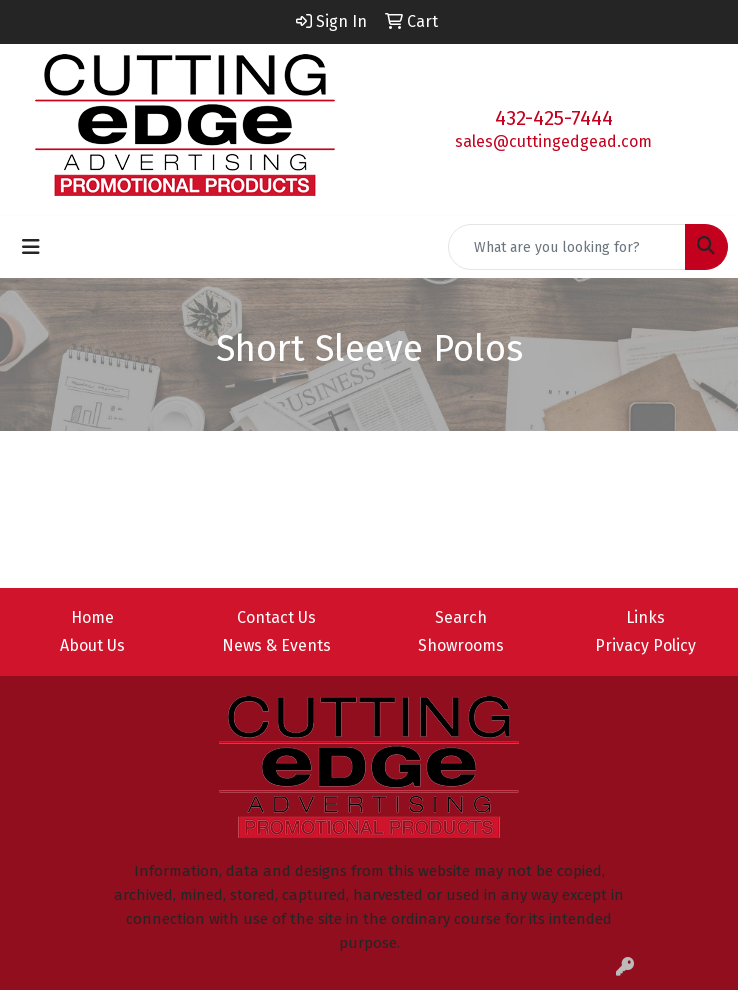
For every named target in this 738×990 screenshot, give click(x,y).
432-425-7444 (554, 118)
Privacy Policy (645, 645)
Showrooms (461, 645)
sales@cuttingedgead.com (553, 141)
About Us (92, 645)
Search (461, 617)
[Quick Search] (567, 247)
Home (92, 617)
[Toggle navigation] (31, 247)
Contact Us (276, 617)
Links (645, 617)
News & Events (276, 645)
